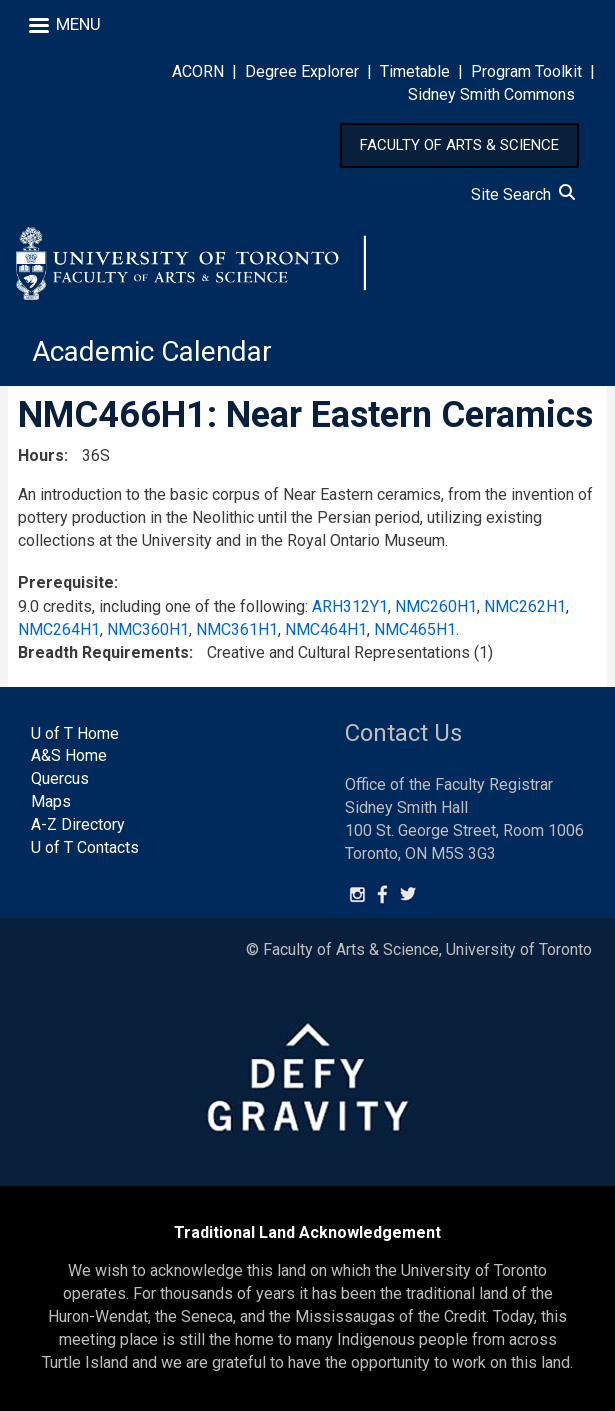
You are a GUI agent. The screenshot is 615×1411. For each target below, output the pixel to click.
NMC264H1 (59, 629)
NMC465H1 (415, 629)
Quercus (60, 778)
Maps (51, 801)
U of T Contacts (85, 847)
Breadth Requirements (103, 652)
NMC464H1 (326, 629)
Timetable (415, 71)
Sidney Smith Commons (491, 94)
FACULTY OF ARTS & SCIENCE (459, 145)
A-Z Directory (78, 824)
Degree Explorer (302, 71)
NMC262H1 (525, 606)
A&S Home (69, 755)
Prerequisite (66, 582)
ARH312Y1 (350, 606)
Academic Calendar (152, 351)
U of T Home (75, 733)
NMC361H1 (237, 629)
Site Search (523, 194)
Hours (41, 455)
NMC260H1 (436, 606)
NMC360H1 (148, 629)
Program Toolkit (526, 71)
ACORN (198, 71)
